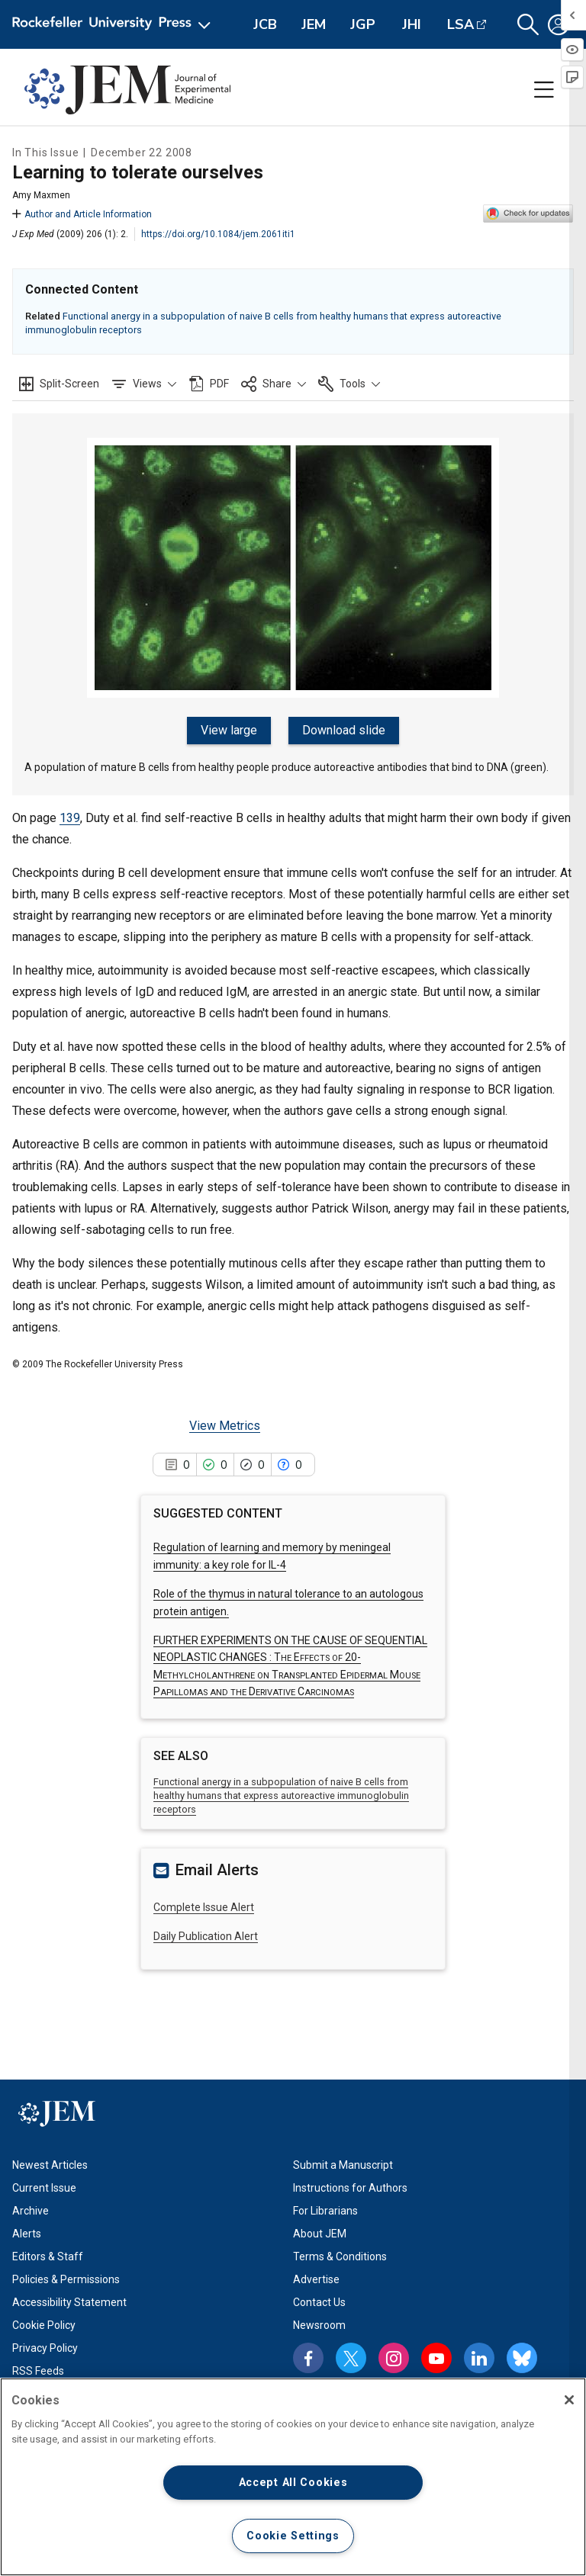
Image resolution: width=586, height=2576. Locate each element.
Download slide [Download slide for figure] (343, 730)
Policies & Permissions (66, 2278)
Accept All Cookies (293, 2482)
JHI (411, 24)
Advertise (316, 2278)
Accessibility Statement (69, 2301)
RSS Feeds (38, 2369)
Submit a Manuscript (343, 2163)
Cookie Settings (293, 2535)
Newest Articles (50, 2163)
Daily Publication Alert (205, 1935)
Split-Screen (69, 383)
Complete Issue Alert (203, 1905)
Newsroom (319, 2323)
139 (70, 815)
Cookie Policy (44, 2323)
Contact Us (319, 2301)
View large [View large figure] (230, 730)
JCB (265, 24)
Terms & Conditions (340, 2255)
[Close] (569, 2400)
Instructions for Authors (350, 2186)
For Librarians (325, 2209)
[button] (528, 25)
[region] (293, 2477)
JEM (313, 24)
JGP (362, 24)
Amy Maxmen (41, 195)
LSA (460, 24)
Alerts (26, 2232)
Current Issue (44, 2186)
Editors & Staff (47, 2255)
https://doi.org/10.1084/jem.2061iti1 (218, 234)
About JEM (319, 2232)
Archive (30, 2209)
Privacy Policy (45, 2346)
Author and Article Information (82, 214)
